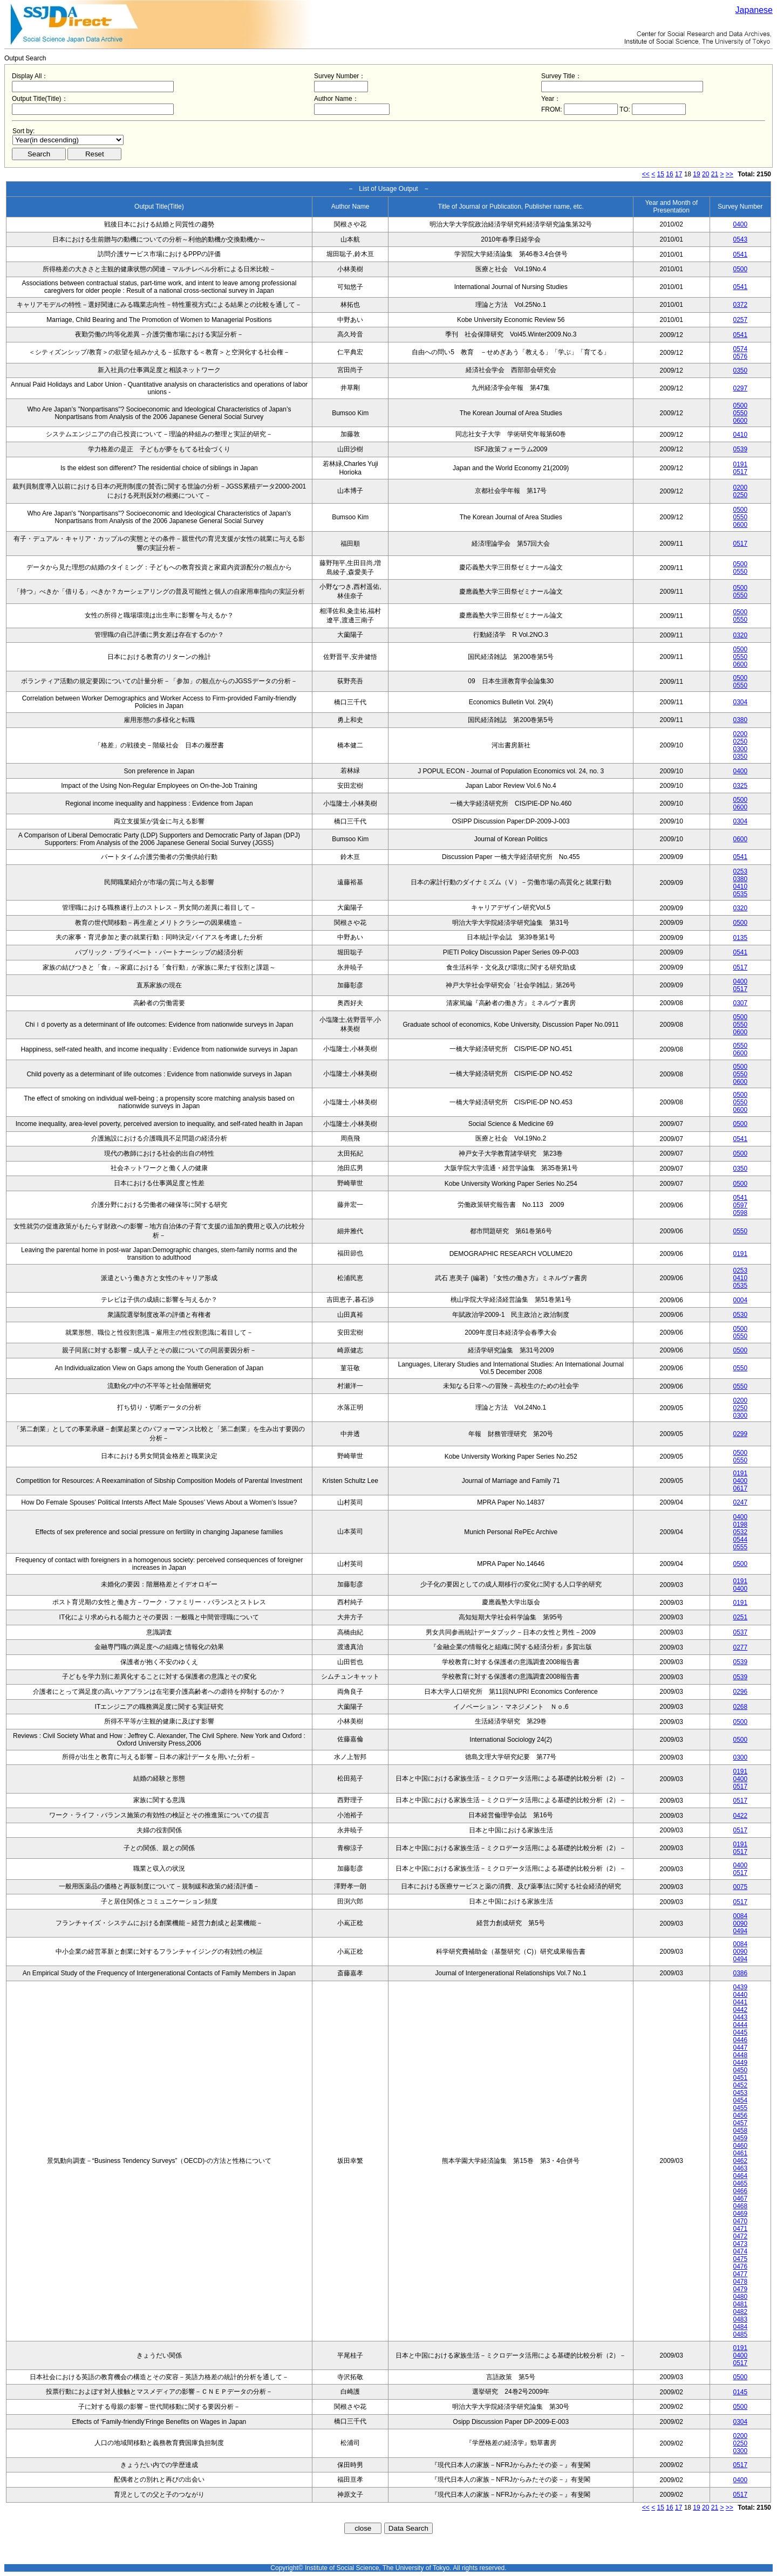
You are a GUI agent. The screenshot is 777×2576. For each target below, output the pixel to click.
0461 (740, 2153)
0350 (740, 370)
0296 (740, 1691)
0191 (740, 464)
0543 (740, 239)
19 (696, 174)
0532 (740, 1532)
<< (646, 174)
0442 (740, 2010)
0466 (740, 2191)
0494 (740, 1931)
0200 (740, 487)
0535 (740, 894)
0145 (740, 2392)
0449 (740, 2062)
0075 (740, 1887)
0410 (740, 434)
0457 (740, 2123)
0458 (740, 2130)
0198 (740, 1524)
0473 (740, 2244)
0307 (740, 1003)
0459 (740, 2138)
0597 (740, 1205)
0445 (740, 2032)
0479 (740, 2289)
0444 (740, 2025)
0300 (740, 749)
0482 (740, 2312)
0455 (740, 2108)
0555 (740, 1547)
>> (729, 174)
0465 (740, 2183)
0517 (740, 472)
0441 (740, 2002)
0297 (740, 388)
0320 (740, 635)
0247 (740, 1502)
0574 (740, 349)
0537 (740, 1632)
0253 (740, 871)
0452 (740, 2085)
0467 (740, 2198)
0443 (740, 2017)
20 (705, 174)
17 (678, 174)
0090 (740, 1923)
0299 (740, 1434)
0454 (740, 2100)
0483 (740, 2319)
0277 (740, 1647)
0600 (740, 420)
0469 (740, 2213)
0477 (740, 2274)
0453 (740, 2093)
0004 (740, 1300)
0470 (740, 2221)
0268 (740, 1707)
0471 (740, 2228)
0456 (740, 2115)
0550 (740, 413)
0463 (740, 2168)
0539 (740, 449)
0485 (740, 2334)
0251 (740, 1617)
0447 (740, 2047)
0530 (740, 1314)
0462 (740, 2161)
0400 (740, 224)
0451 (740, 2078)
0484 (740, 2327)
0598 (740, 1213)
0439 (740, 1987)
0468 (740, 2206)
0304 (740, 702)
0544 (740, 1539)
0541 (740, 254)
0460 (740, 2145)
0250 (740, 495)
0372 (740, 304)
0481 (740, 2304)
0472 (740, 2236)
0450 (740, 2070)
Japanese (754, 10)
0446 (740, 2040)
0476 (740, 2266)
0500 (740, 269)
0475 (740, 2259)
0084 (740, 1916)
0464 (740, 2176)
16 (669, 174)
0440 (740, 1994)
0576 (740, 356)
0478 (740, 2281)
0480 (740, 2296)
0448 (740, 2055)
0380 (740, 720)
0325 (740, 785)
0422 (740, 1815)
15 (660, 174)
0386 (740, 1973)
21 (714, 174)
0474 (740, 2251)
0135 (740, 938)
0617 (740, 1488)
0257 (740, 320)
